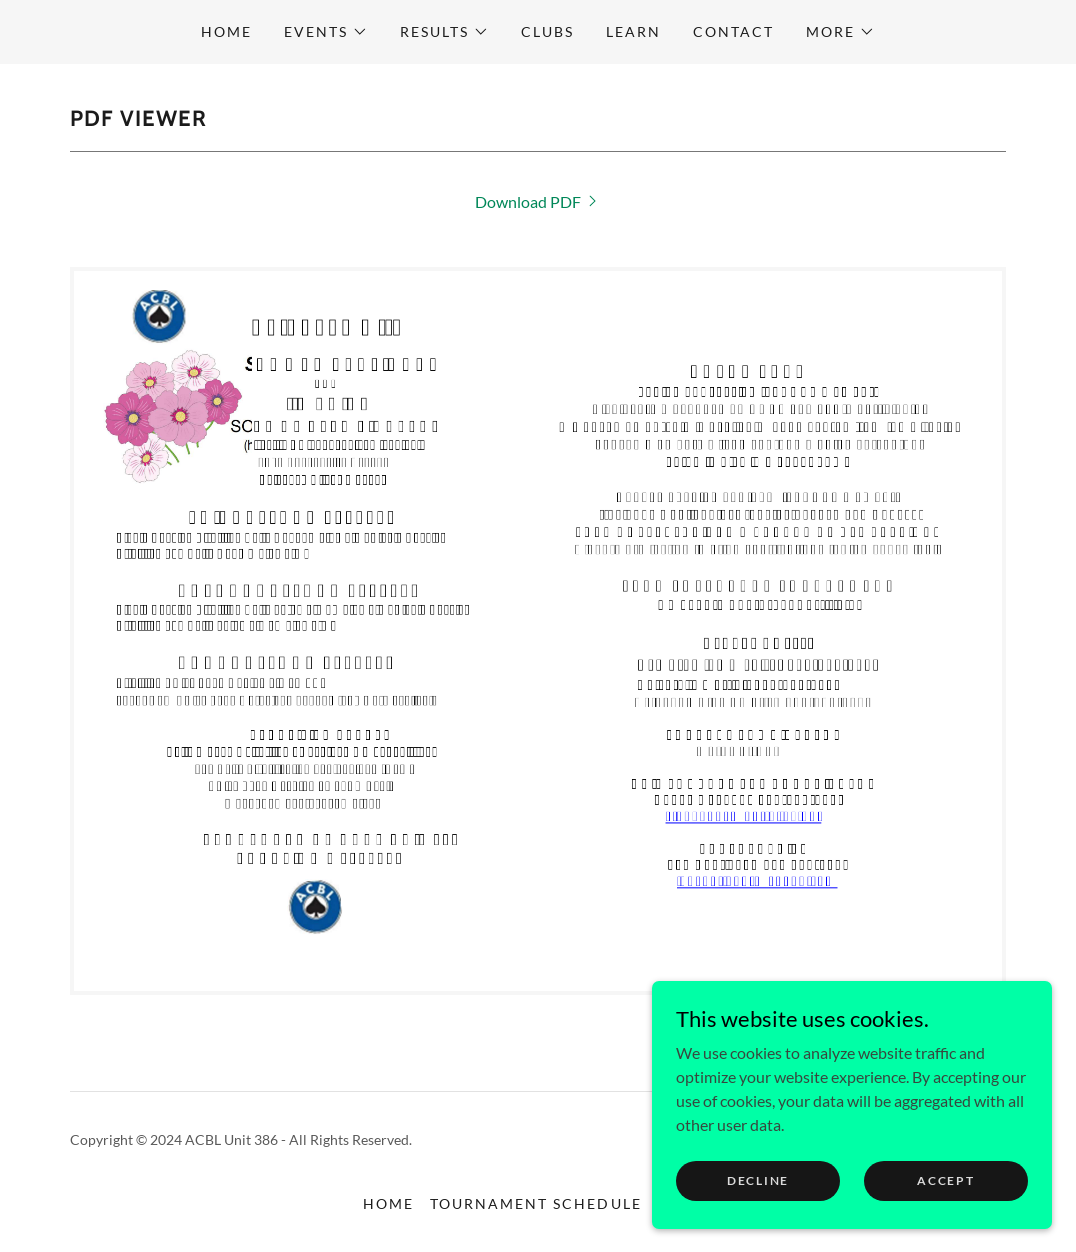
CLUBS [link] (547, 31)
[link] (538, 201)
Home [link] (226, 31)
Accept (945, 1180)
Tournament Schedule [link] (535, 1203)
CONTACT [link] (733, 31)
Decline (758, 1180)
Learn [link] (633, 31)
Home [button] (388, 1203)
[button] (326, 32)
